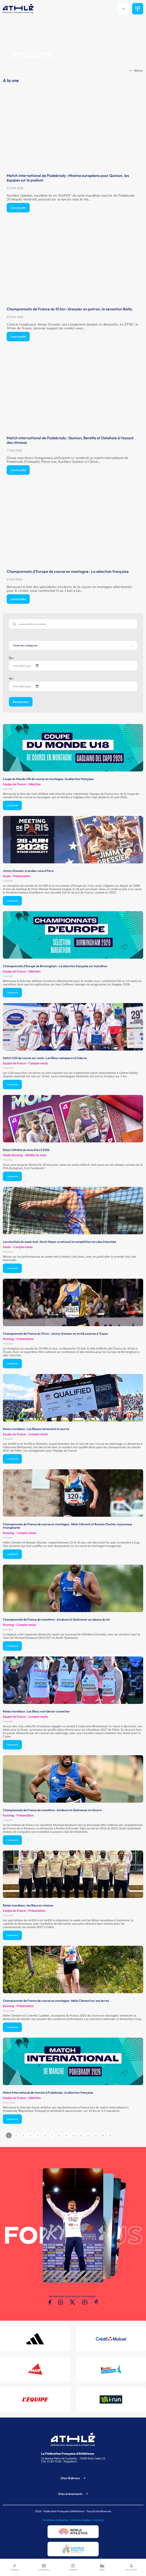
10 (73, 2135)
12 (88, 2135)
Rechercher (21, 702)
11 (81, 2135)
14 (102, 2135)
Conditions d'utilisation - (56, 2520)
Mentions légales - (82, 2520)
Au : (11, 678)
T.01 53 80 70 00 (51, 2461)
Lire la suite (18, 208)
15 (110, 2135)
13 (95, 2135)
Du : (11, 657)
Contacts (98, 2520)
